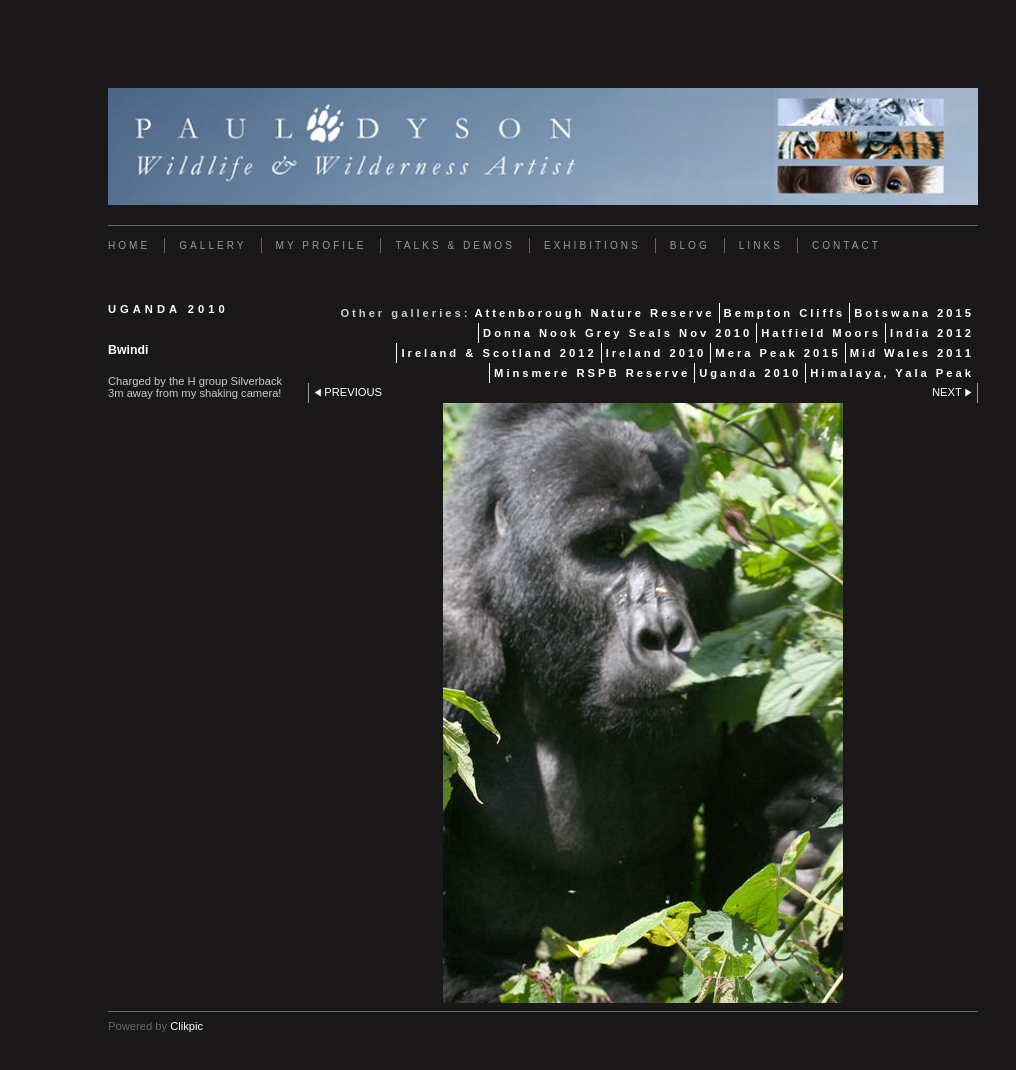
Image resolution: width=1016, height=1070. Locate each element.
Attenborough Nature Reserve (594, 313)
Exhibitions (592, 245)
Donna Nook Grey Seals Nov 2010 (617, 333)
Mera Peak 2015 (777, 353)
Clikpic (186, 1026)
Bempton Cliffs (785, 313)
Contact (846, 245)
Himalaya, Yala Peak (892, 373)
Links (761, 245)
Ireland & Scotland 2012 (498, 353)
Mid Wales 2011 (912, 353)
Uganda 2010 (750, 373)
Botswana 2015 (914, 313)
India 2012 (932, 333)
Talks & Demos (454, 245)
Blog (690, 245)
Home (129, 245)
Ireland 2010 (656, 353)
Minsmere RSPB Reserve (592, 373)
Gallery (212, 245)
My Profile (321, 245)
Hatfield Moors (821, 333)
